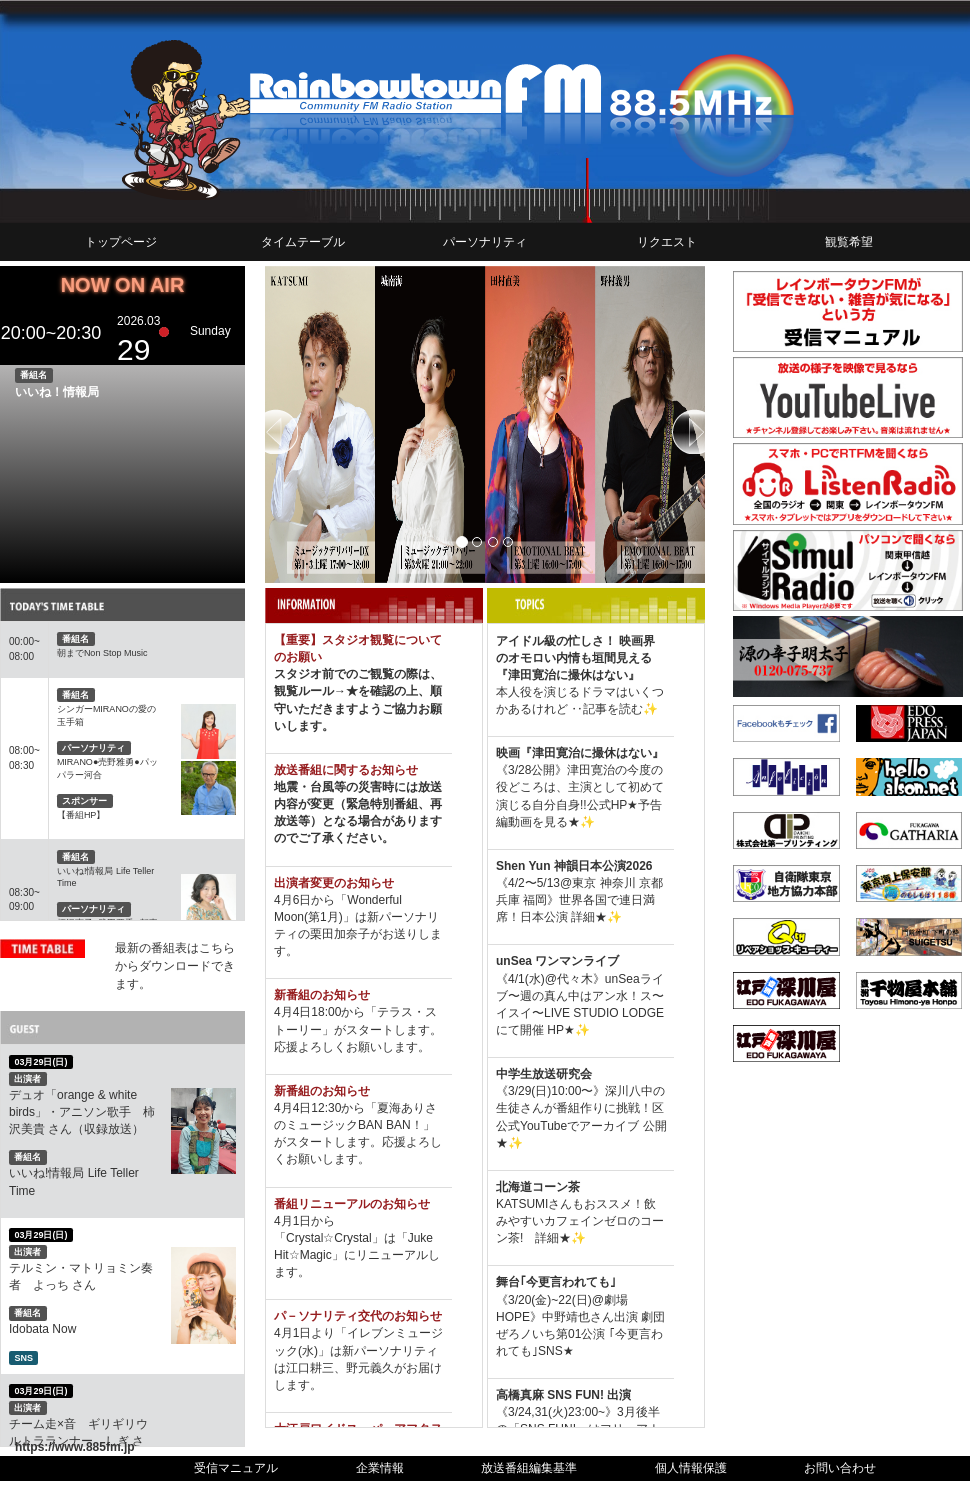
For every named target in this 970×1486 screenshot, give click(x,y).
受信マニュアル (236, 1468)
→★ (346, 691)
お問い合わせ (840, 1468)
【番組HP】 (81, 815)
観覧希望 (849, 242)
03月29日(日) (40, 1062)
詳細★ (589, 917)
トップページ (121, 242)
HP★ (561, 1030)
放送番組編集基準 (529, 1468)
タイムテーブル (303, 242)
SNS (23, 1358)
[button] (298, 424)
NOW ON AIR (123, 285)
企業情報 (380, 1468)
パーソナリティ (485, 242)
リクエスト (667, 242)
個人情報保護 (691, 1468)
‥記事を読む (605, 709)
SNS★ (556, 1351)
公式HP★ (613, 805)
